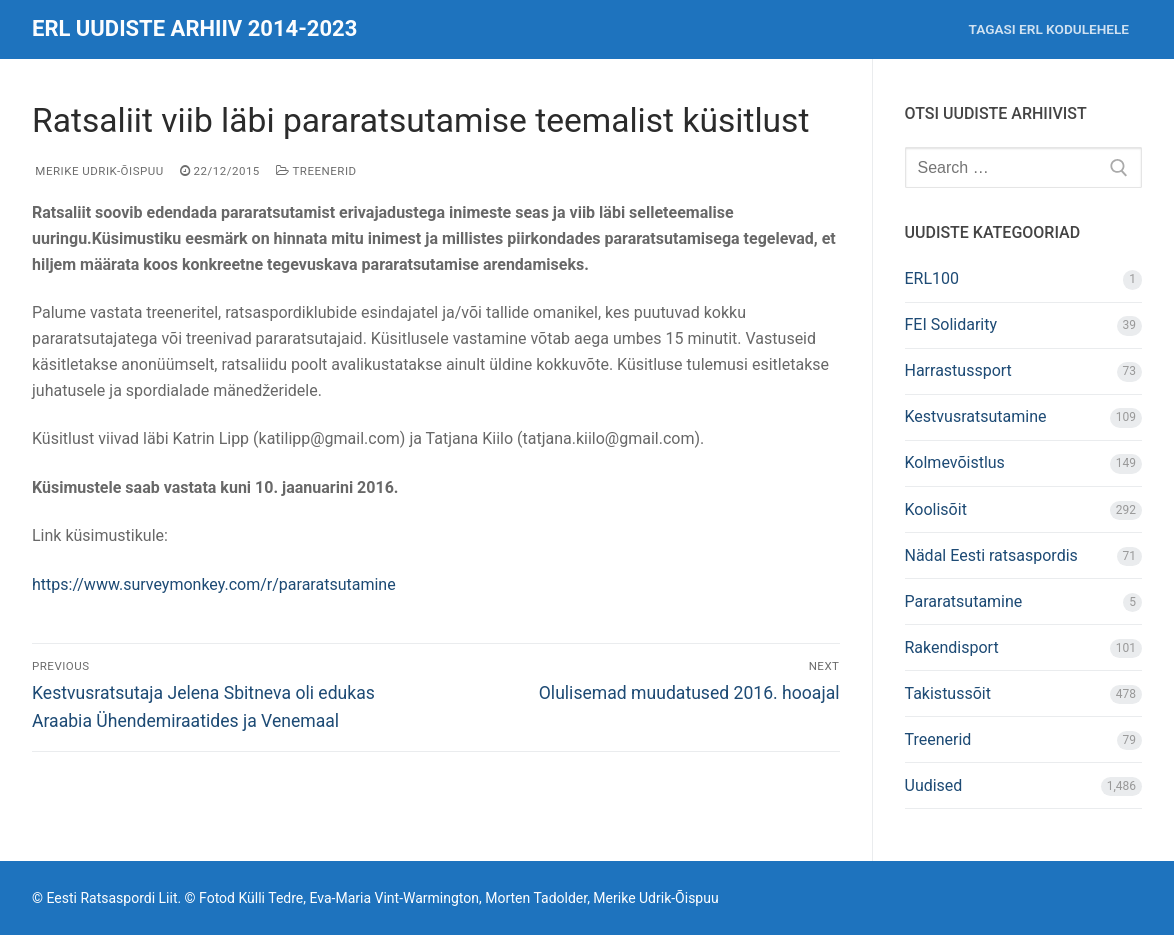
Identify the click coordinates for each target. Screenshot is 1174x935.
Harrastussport (958, 370)
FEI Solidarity (951, 324)
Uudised (934, 785)
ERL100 (932, 278)
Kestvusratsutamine (976, 416)
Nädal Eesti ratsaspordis (991, 555)
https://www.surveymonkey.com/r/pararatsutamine (214, 584)
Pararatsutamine (964, 601)
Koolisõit (936, 509)
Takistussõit (948, 693)
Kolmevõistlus (955, 462)
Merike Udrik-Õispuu (98, 171)
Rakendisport (952, 647)
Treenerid (316, 171)
